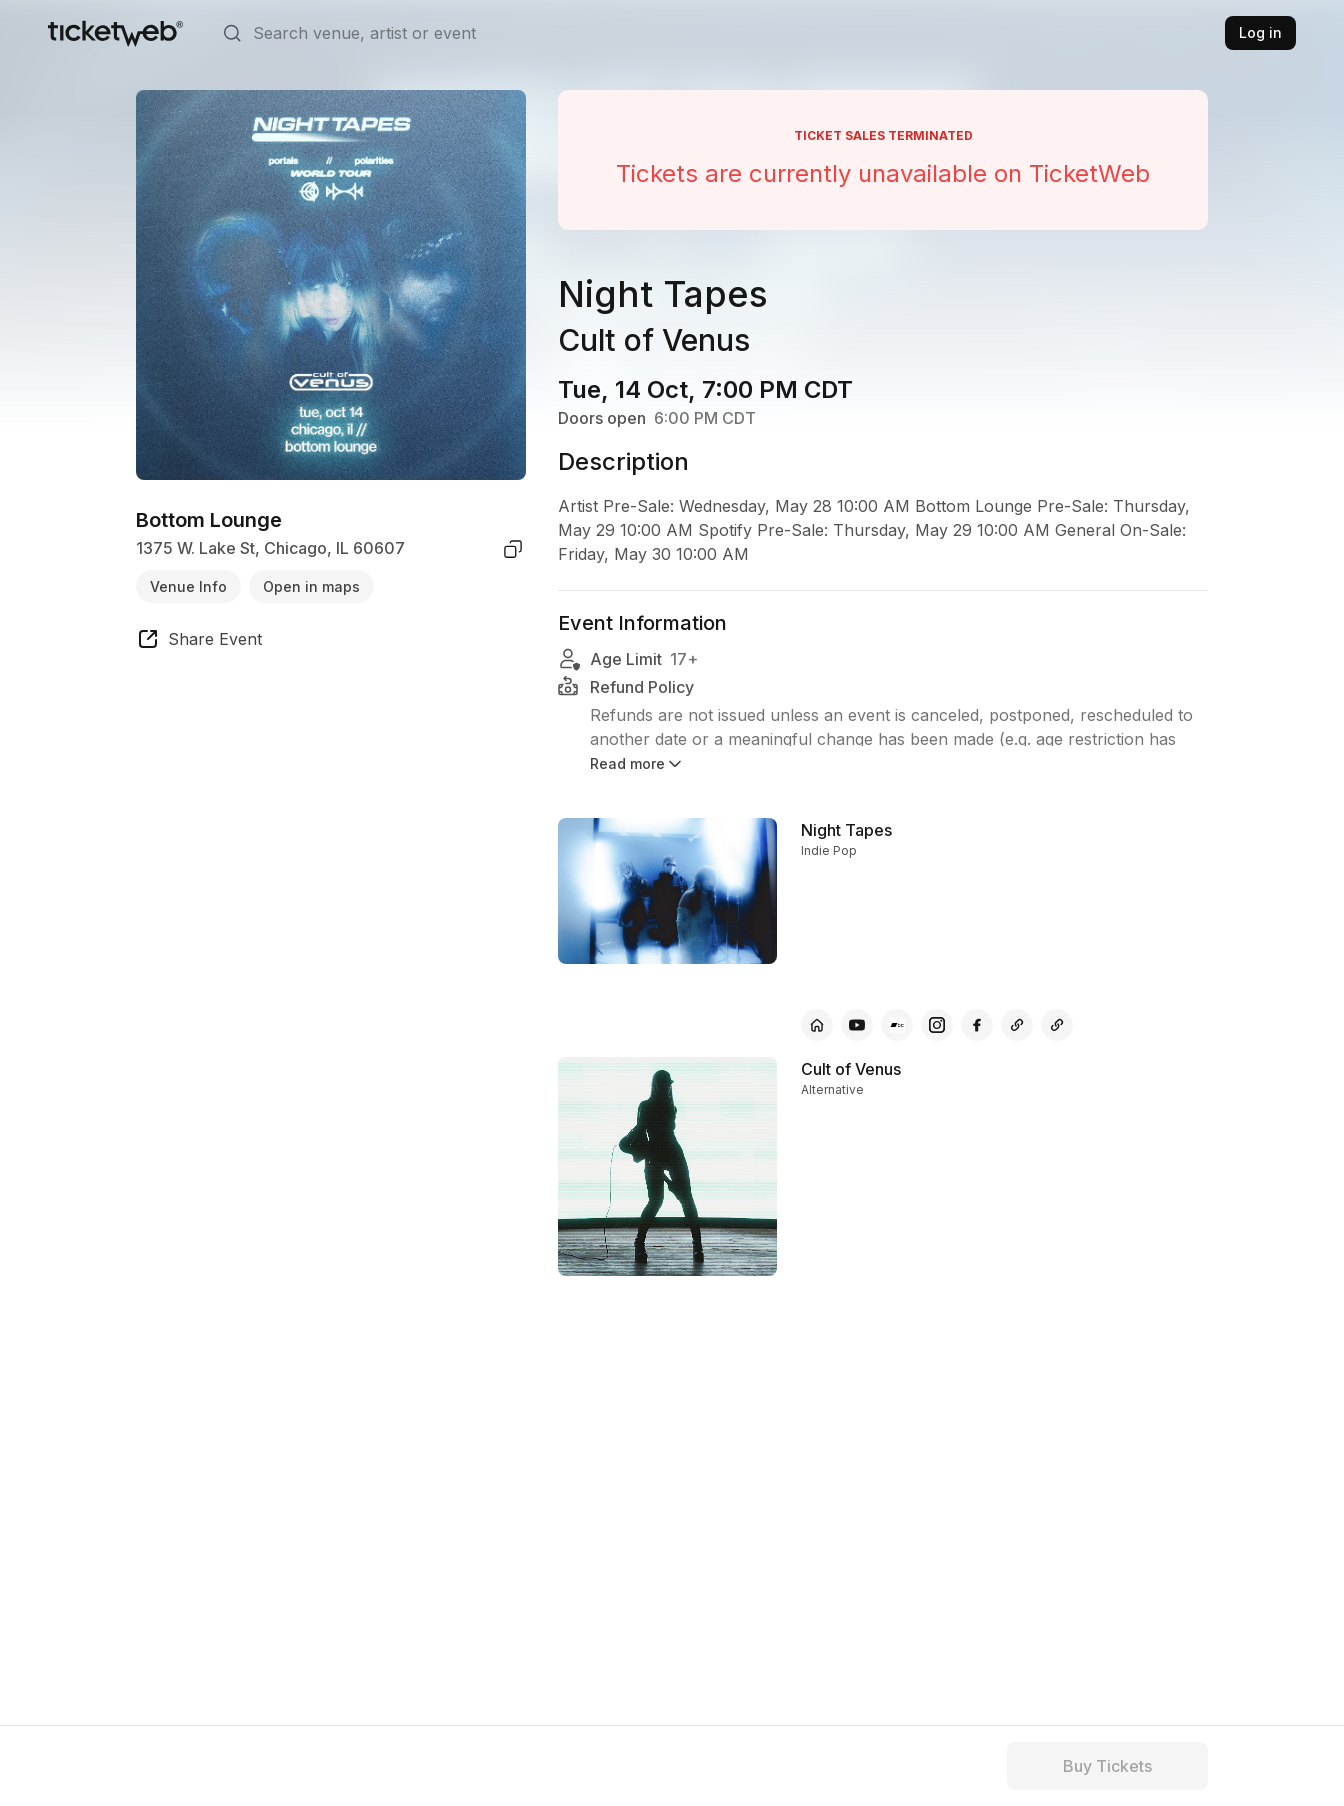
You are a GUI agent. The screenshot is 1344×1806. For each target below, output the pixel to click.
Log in (1260, 32)
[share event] (199, 642)
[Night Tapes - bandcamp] (897, 1025)
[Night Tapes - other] (1017, 1025)
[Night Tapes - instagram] (937, 1025)
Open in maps (311, 586)
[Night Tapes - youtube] (857, 1025)
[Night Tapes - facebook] (977, 1025)
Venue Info (188, 586)
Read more (637, 764)
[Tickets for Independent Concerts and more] (115, 33)
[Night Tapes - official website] (817, 1025)
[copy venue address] (513, 549)
